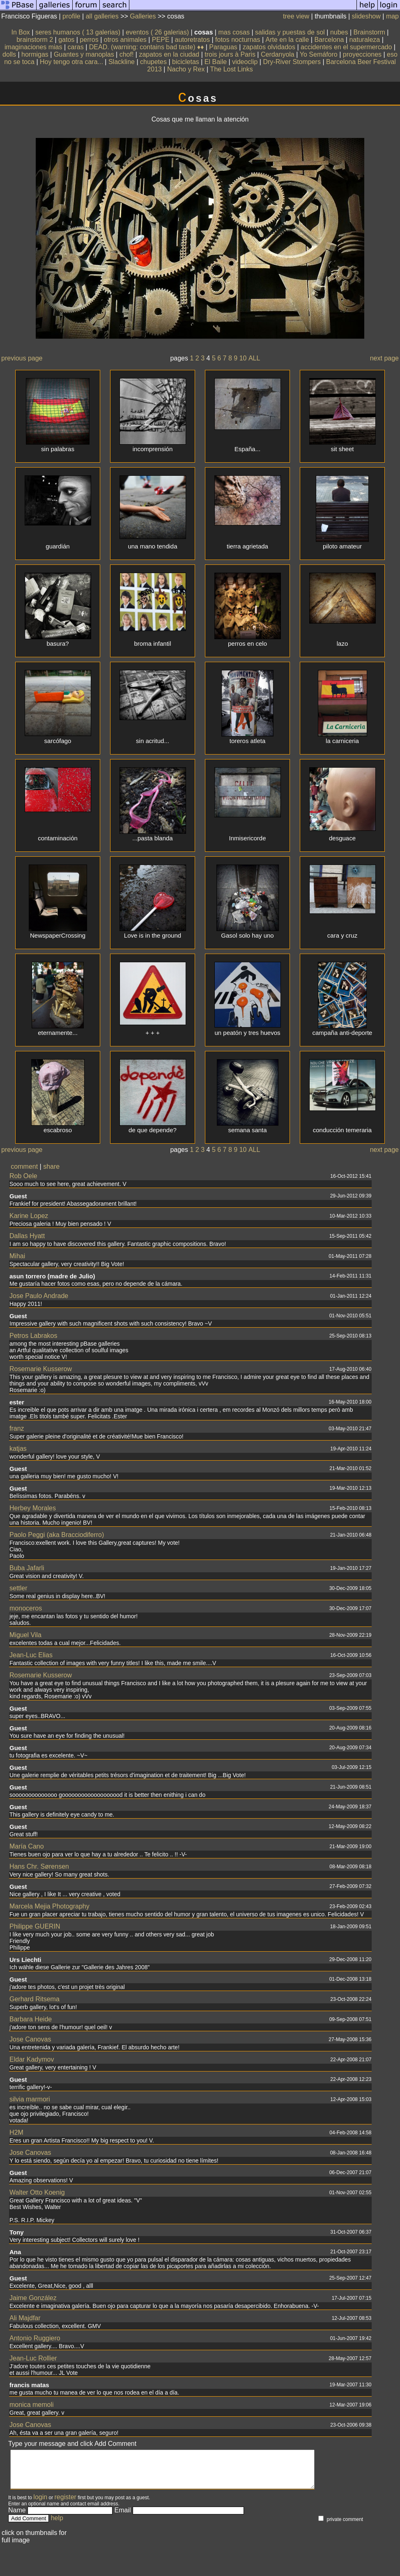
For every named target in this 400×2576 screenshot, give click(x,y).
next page (384, 358)
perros (89, 39)
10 (243, 358)
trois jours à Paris (230, 54)
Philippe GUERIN (34, 1926)
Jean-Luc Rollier (33, 2358)
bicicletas (185, 61)
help (57, 2525)
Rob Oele (23, 1175)
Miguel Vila (25, 1634)
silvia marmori (29, 2099)
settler (18, 1588)
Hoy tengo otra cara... (71, 61)
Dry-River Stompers (291, 61)
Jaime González (33, 2297)
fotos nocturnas (237, 39)
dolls (9, 54)
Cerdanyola (277, 54)
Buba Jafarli (26, 1567)
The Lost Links (231, 69)
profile (71, 16)
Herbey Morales (32, 1508)
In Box (20, 32)
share (51, 1166)
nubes (339, 32)
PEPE (161, 39)
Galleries (143, 16)
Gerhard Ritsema (34, 1999)
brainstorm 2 (34, 39)
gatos (66, 39)
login (40, 2504)
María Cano (26, 1846)
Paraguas (224, 47)
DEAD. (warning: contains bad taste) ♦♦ (146, 47)
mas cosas (233, 32)
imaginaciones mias (33, 47)
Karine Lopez (28, 1215)
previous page (22, 358)
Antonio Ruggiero (34, 2338)
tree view (296, 16)
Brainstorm (369, 32)
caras (76, 47)
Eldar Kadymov (31, 2059)
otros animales (125, 39)
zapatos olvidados (269, 47)
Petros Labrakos (33, 1335)
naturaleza (364, 39)
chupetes (153, 61)
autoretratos (192, 39)
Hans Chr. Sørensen (39, 1866)
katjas (18, 1448)
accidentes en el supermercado (346, 47)
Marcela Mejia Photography (49, 1906)
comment (24, 1166)
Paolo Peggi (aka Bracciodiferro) (56, 1534)
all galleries (102, 16)
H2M (16, 2132)
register (65, 2504)
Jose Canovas (30, 2039)
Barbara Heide (30, 2019)
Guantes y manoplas (84, 54)
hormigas (34, 54)
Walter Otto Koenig (37, 2192)
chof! (127, 54)
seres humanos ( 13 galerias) (77, 32)
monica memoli (31, 2404)
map (392, 16)
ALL (254, 358)
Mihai (17, 1255)
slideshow (366, 16)
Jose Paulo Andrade (38, 1295)
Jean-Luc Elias (31, 1655)
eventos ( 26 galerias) (157, 32)
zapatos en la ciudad (169, 54)
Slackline (121, 61)
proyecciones (362, 54)
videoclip (244, 61)
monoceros (25, 1608)
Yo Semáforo (319, 54)
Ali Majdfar (25, 2318)
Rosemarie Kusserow (40, 1368)
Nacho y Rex (186, 69)
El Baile (216, 61)
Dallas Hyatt (27, 1235)
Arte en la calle (287, 39)
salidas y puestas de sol (290, 32)
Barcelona (329, 39)
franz (16, 1428)
